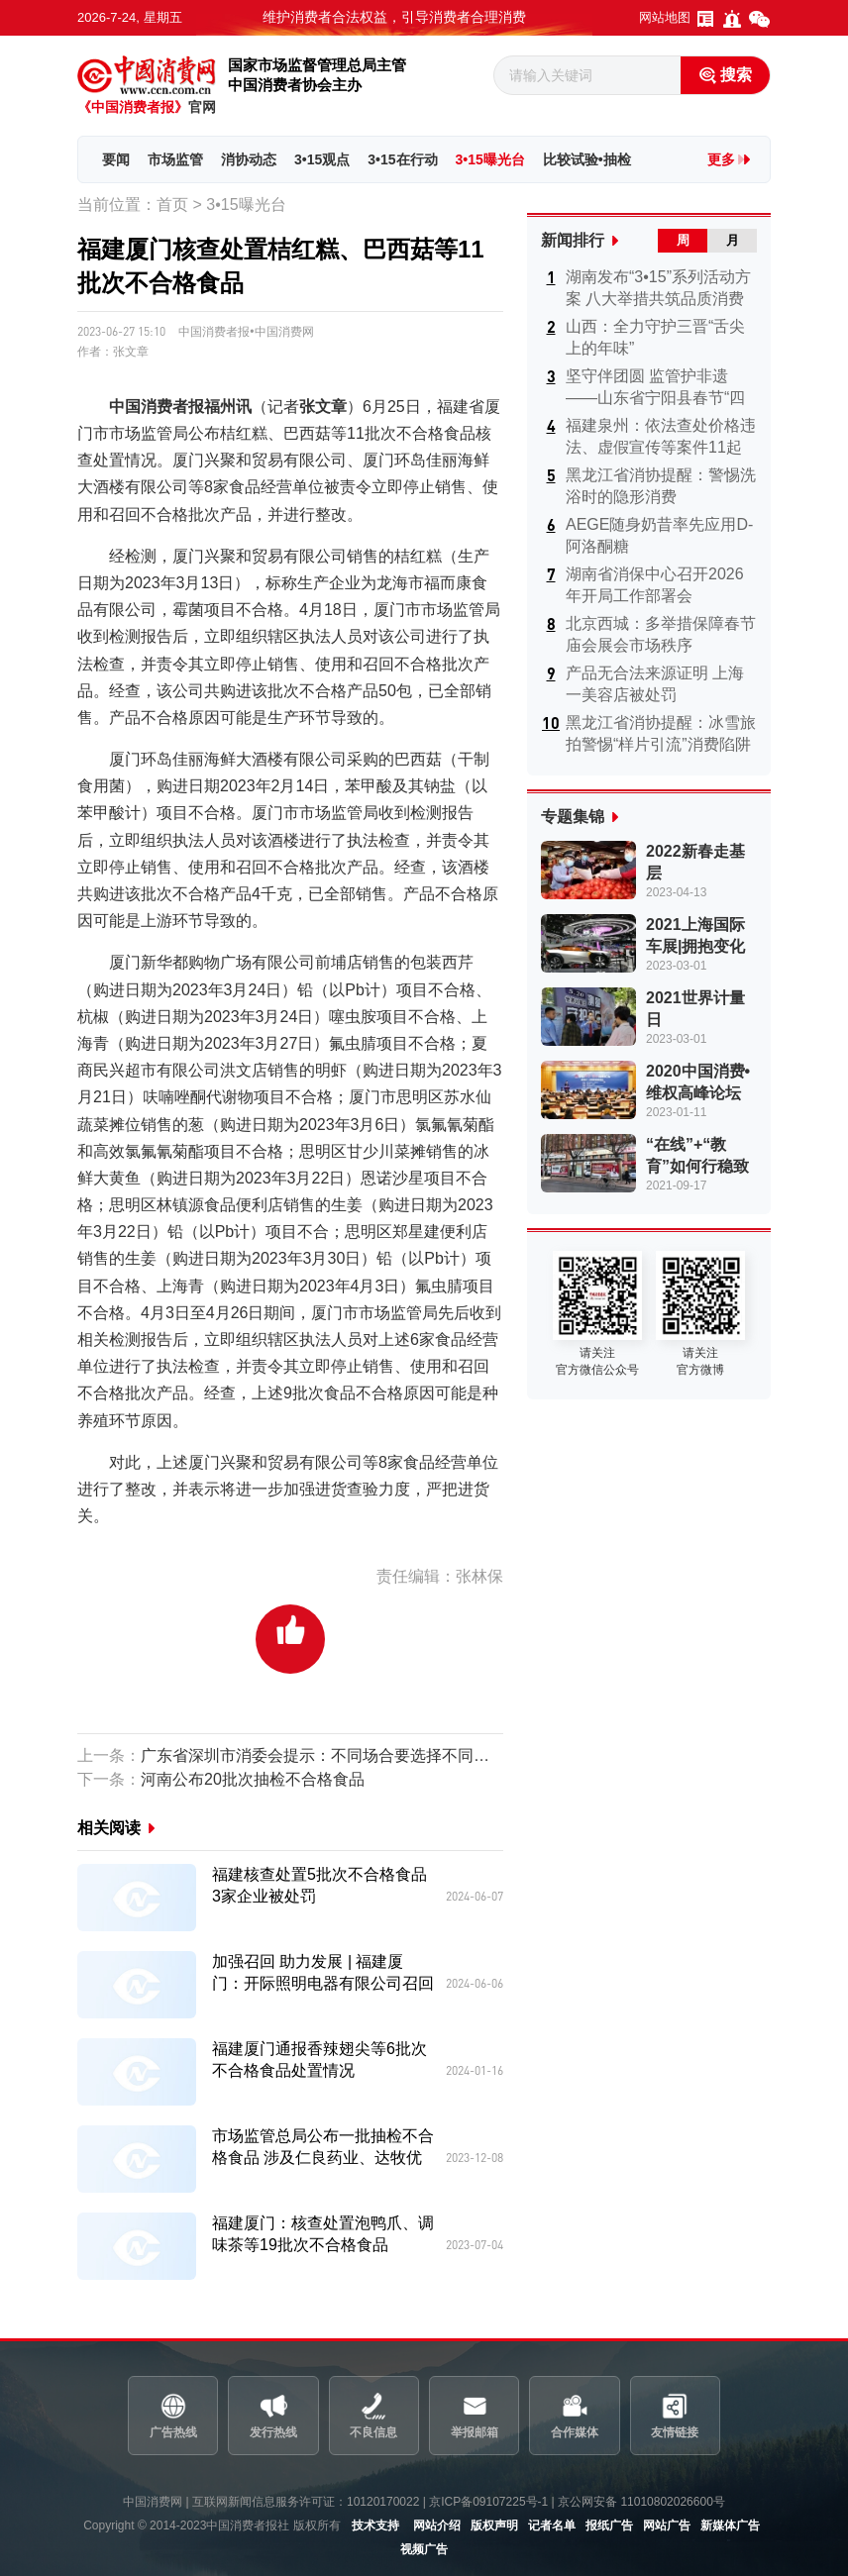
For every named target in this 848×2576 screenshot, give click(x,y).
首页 (172, 204)
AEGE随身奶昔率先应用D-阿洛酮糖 (659, 535)
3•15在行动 (402, 159)
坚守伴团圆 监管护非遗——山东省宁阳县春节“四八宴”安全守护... (655, 388)
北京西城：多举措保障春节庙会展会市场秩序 (661, 634)
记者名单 (552, 2525)
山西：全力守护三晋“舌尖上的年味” (655, 337)
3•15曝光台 (490, 159)
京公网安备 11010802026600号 (641, 2502)
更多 (721, 159)
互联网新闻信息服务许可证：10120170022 (305, 2502)
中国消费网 (152, 2502)
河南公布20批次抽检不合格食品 (221, 1779)
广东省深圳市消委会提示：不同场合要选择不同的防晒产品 (290, 1755)
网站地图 (664, 17)
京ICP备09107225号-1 (488, 2502)
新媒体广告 (730, 2525)
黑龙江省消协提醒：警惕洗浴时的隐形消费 (661, 485)
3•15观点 (322, 159)
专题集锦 (572, 816)
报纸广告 (609, 2525)
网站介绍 (437, 2525)
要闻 (116, 159)
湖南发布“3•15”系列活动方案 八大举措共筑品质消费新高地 (658, 289)
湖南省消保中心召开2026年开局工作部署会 (655, 585)
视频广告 (424, 2549)
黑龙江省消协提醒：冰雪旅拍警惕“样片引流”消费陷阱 (661, 733)
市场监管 (175, 159)
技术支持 (375, 2525)
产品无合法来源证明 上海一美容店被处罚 (655, 684)
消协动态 (248, 159)
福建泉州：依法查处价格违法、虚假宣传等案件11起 (661, 436)
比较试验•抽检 (587, 159)
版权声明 (494, 2525)
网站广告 (666, 2525)
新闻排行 (572, 240)
